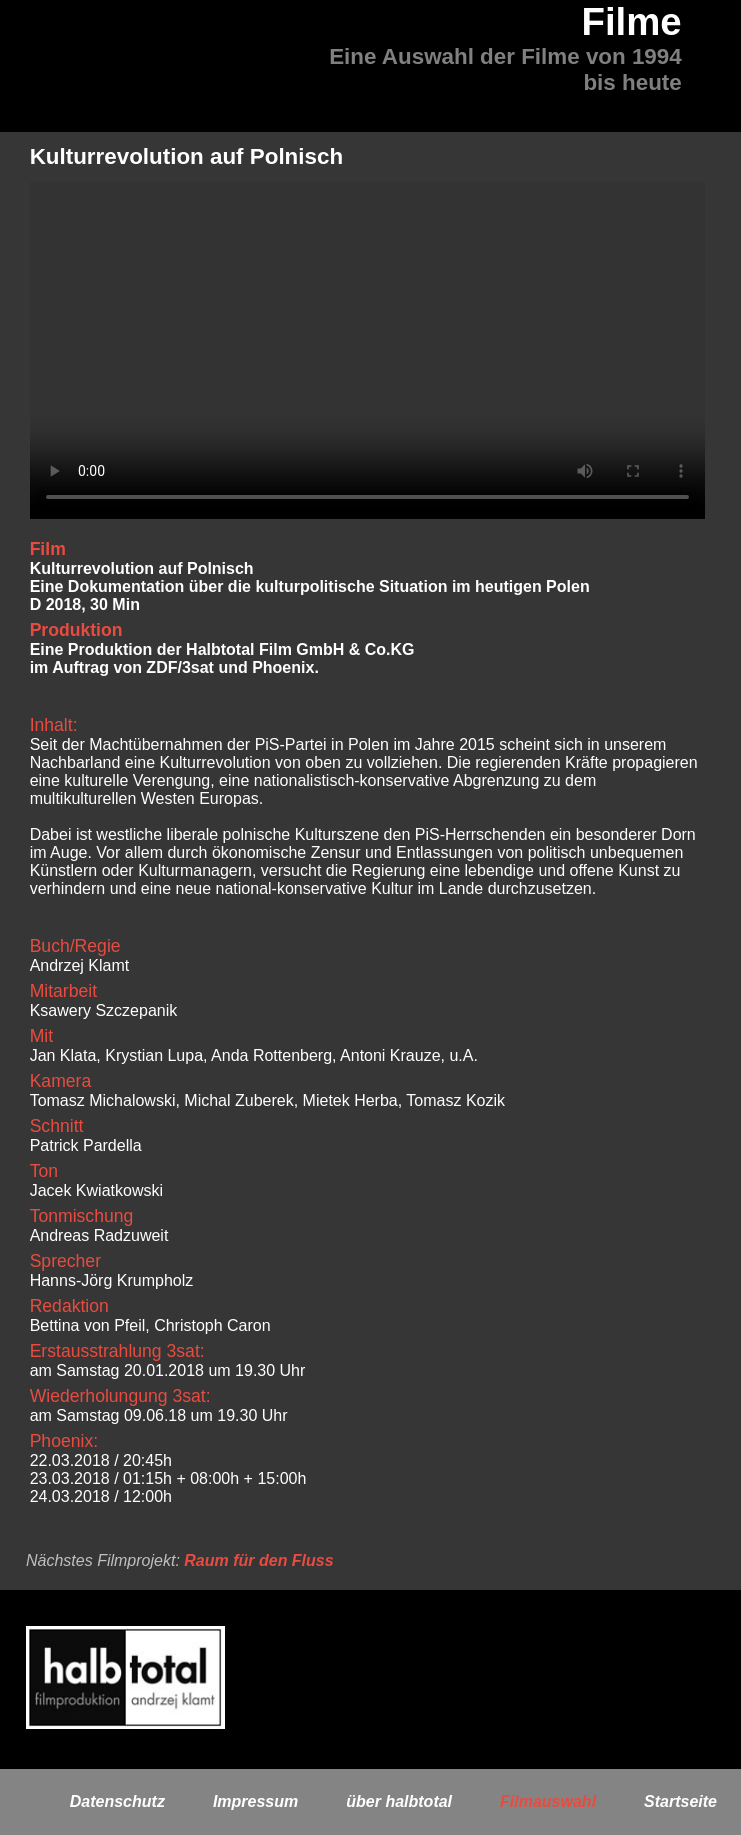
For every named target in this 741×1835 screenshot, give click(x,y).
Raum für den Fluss (258, 1560)
